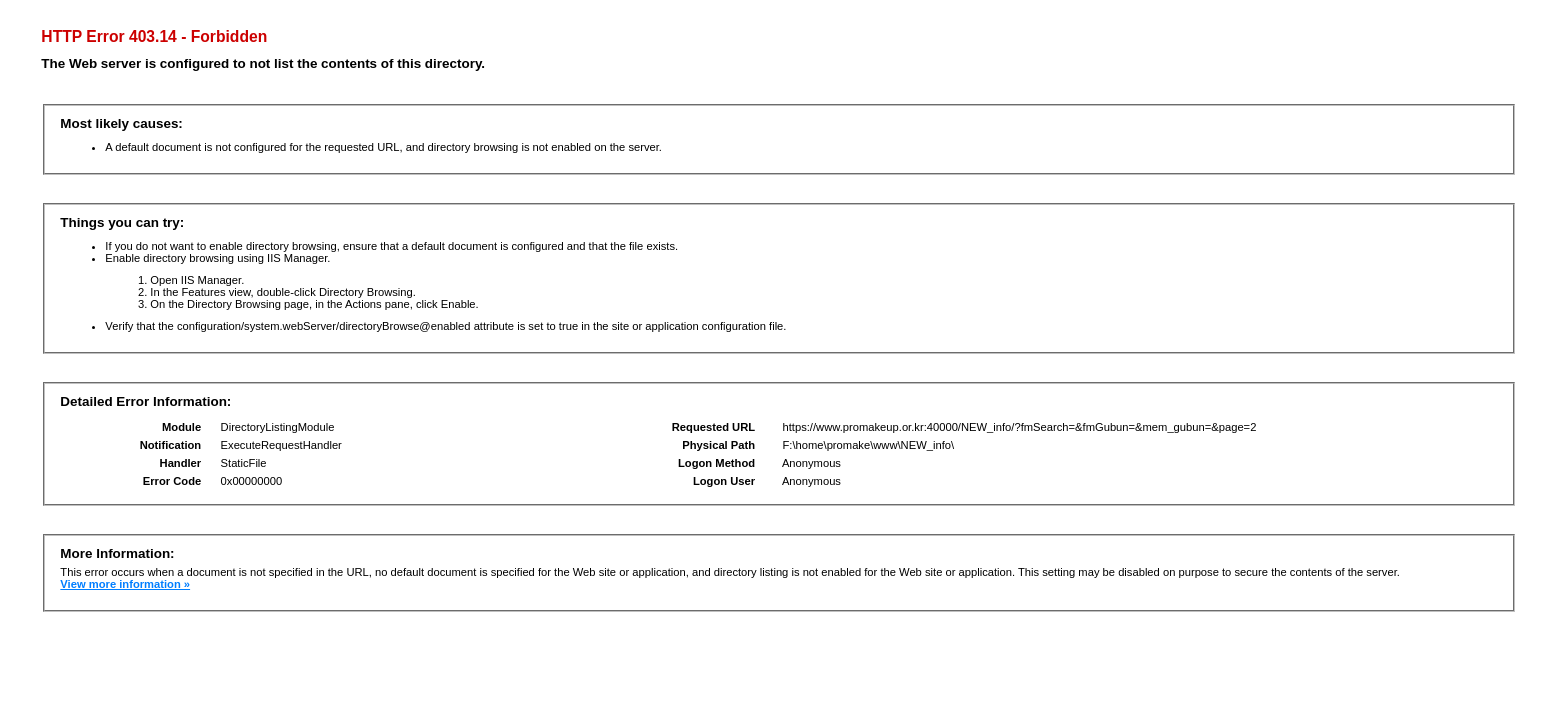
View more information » (125, 584)
